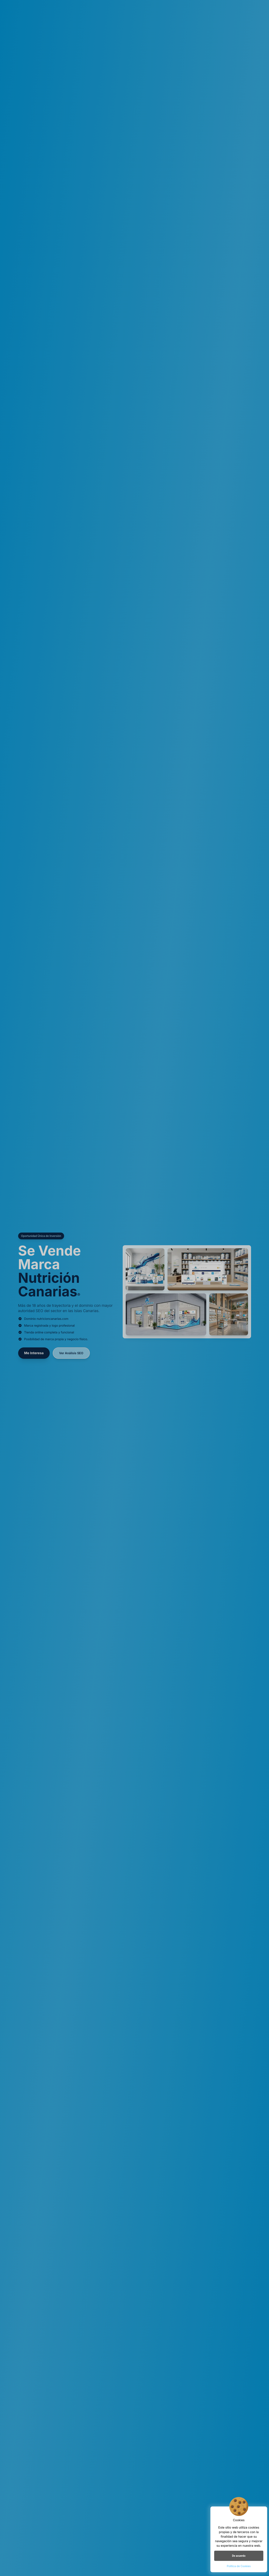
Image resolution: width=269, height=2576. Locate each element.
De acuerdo (238, 2555)
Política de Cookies (239, 2566)
